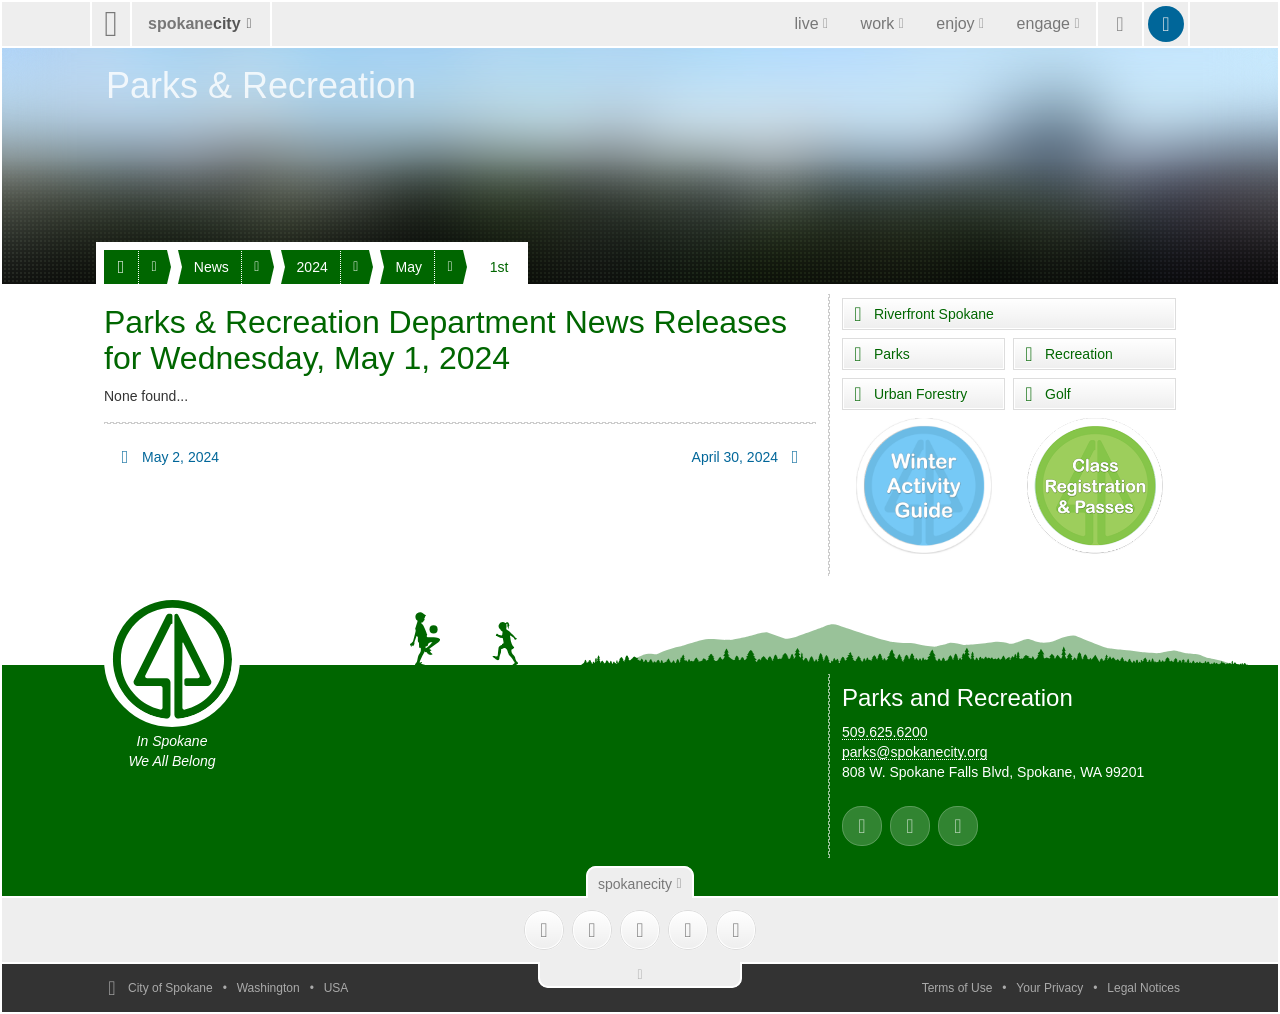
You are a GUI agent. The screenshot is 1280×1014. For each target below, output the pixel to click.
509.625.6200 (885, 732)
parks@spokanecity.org (914, 752)
